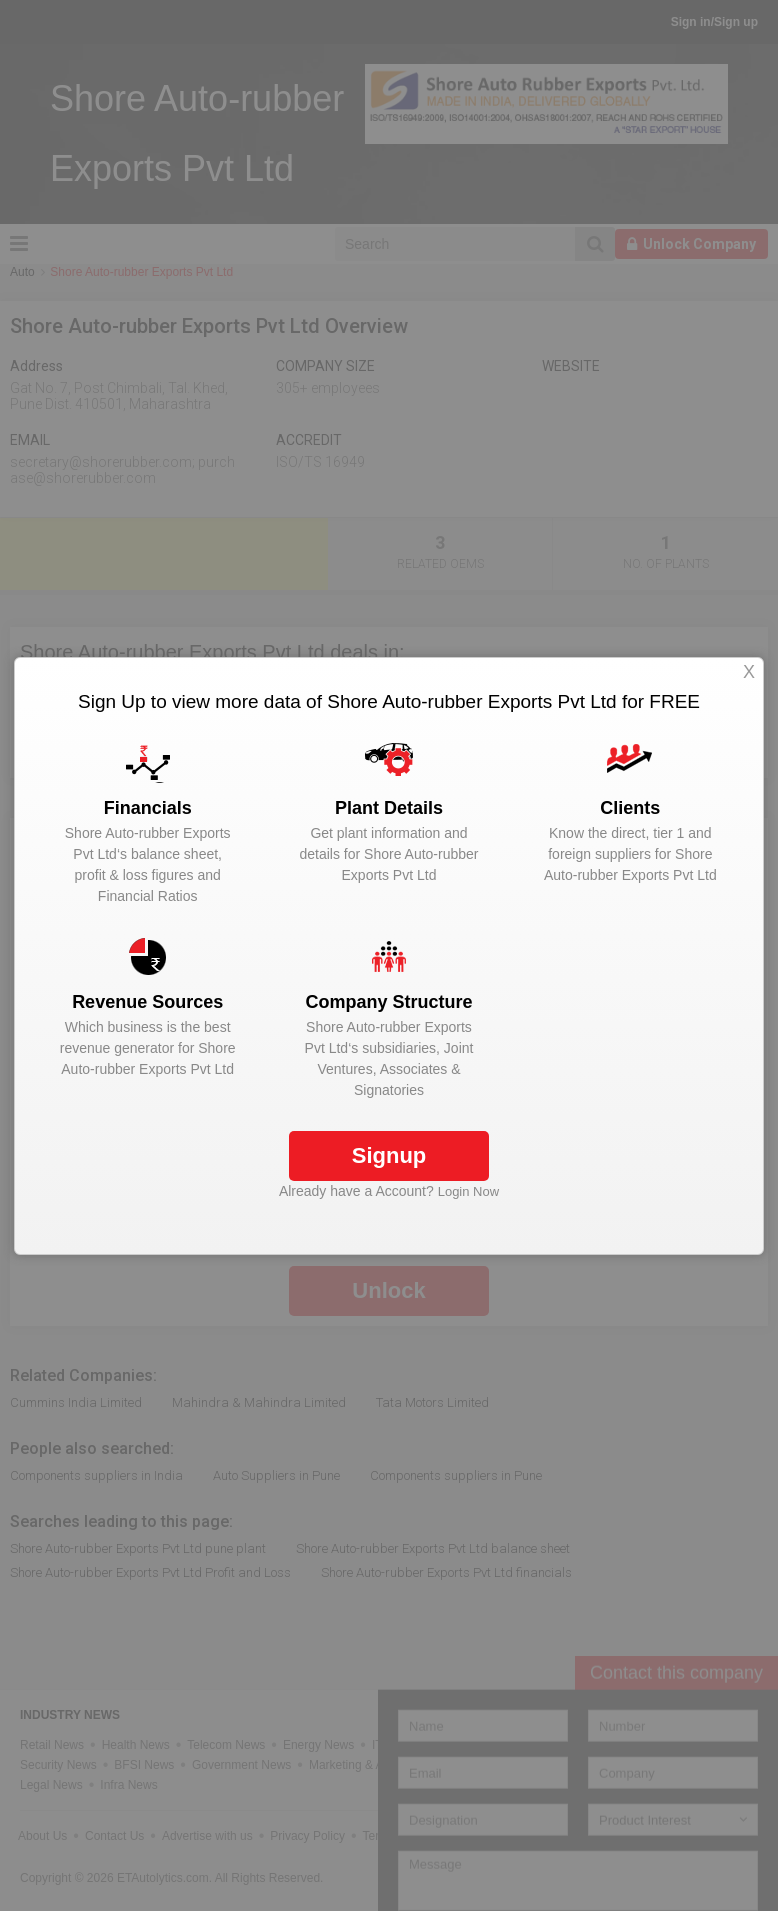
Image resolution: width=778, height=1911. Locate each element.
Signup (389, 1155)
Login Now (468, 1191)
